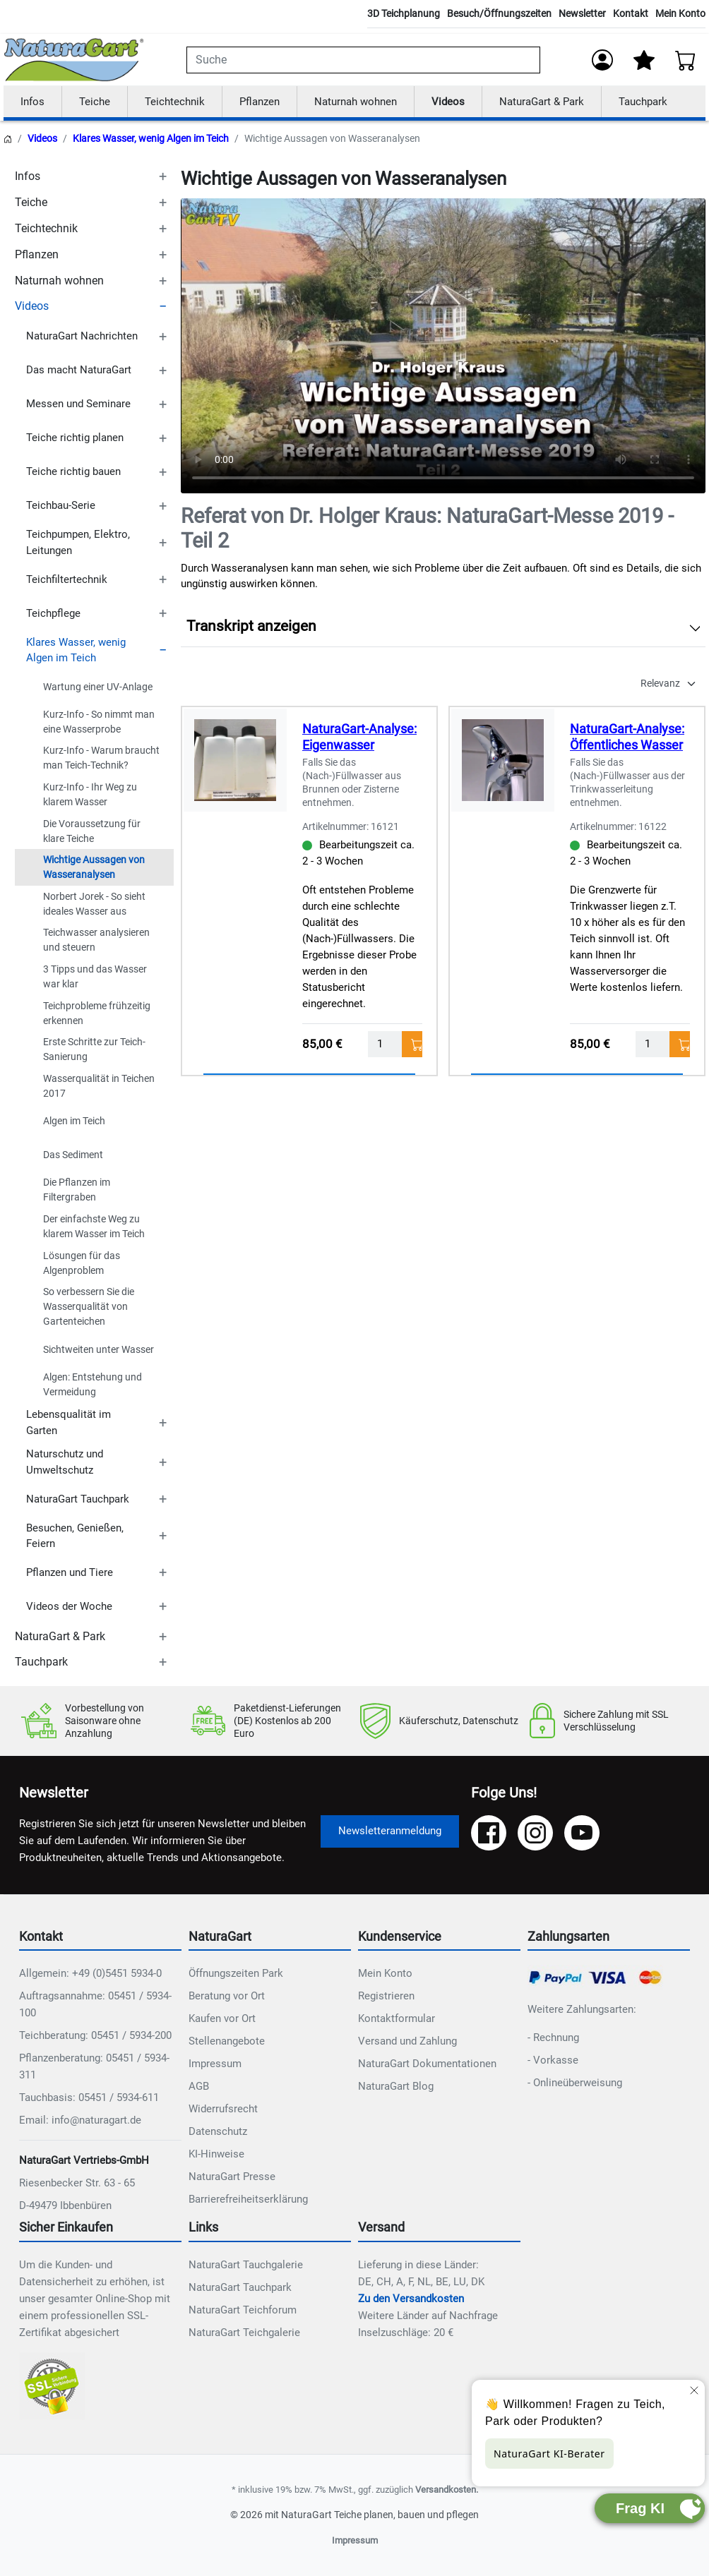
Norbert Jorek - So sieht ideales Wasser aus (94, 904)
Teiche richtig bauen (73, 472)
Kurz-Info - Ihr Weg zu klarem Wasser (90, 795)
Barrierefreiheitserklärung (248, 2199)
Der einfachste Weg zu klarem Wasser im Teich (94, 1227)
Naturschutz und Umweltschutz (64, 1462)
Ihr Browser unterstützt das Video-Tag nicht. (443, 346)
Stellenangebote (227, 2041)
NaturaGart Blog (396, 2087)
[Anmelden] (602, 60)
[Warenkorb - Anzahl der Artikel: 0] (685, 60)
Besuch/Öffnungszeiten (499, 13)
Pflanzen (259, 101)
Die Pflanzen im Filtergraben (76, 1190)
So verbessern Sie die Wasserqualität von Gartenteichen (88, 1307)
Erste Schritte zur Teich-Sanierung (94, 1050)
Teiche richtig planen (75, 438)
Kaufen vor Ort (222, 2019)
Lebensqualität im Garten (68, 1423)
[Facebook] (488, 1832)
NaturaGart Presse (232, 2177)
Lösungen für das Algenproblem (81, 1263)
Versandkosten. (446, 2490)
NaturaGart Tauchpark (77, 1499)
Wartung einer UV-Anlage (98, 686)
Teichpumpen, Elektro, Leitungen (78, 543)
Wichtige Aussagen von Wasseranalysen (94, 868)
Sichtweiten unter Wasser (98, 1349)
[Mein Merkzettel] (644, 60)
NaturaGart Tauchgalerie (246, 2265)
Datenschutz (218, 2132)
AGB (199, 2087)
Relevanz (660, 684)
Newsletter (582, 13)
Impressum (215, 2064)
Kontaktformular (396, 2019)
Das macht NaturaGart (78, 370)
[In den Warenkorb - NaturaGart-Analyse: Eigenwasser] (412, 1044)
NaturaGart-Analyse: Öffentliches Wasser (627, 738)
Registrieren (386, 1996)
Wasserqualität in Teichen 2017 (99, 1086)
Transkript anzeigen (251, 626)
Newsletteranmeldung (389, 1830)
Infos (32, 101)
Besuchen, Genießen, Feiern (75, 1536)
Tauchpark (643, 101)
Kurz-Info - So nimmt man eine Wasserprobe (99, 722)
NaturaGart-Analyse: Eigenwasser (359, 738)
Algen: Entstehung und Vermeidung (92, 1384)
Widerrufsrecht (223, 2109)
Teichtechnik (175, 101)
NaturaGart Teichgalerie (244, 2333)
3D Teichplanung (403, 13)
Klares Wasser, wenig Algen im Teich (151, 139)
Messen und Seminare (78, 404)
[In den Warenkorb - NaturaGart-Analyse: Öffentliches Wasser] (679, 1044)
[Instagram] (535, 1832)
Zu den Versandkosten (411, 2299)
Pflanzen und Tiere (69, 1573)
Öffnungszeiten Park (236, 1974)
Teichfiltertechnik (66, 579)
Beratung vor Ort (227, 1996)
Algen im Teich (74, 1121)
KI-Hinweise (216, 2154)
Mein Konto (680, 13)
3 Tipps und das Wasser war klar (95, 977)
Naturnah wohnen (355, 101)
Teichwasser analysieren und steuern (96, 940)
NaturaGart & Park (541, 101)
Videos (448, 101)
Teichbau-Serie (60, 506)
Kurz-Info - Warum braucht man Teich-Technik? (101, 758)
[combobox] (363, 60)
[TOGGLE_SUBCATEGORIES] (162, 177)
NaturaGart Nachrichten (82, 336)
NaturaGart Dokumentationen (427, 2064)
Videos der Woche (69, 1607)
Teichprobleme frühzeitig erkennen (96, 1013)
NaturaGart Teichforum (243, 2310)
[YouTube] (582, 1832)
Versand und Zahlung (407, 2041)
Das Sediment (73, 1155)
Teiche (94, 101)
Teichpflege (53, 613)
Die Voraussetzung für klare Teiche (92, 831)
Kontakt (630, 13)
